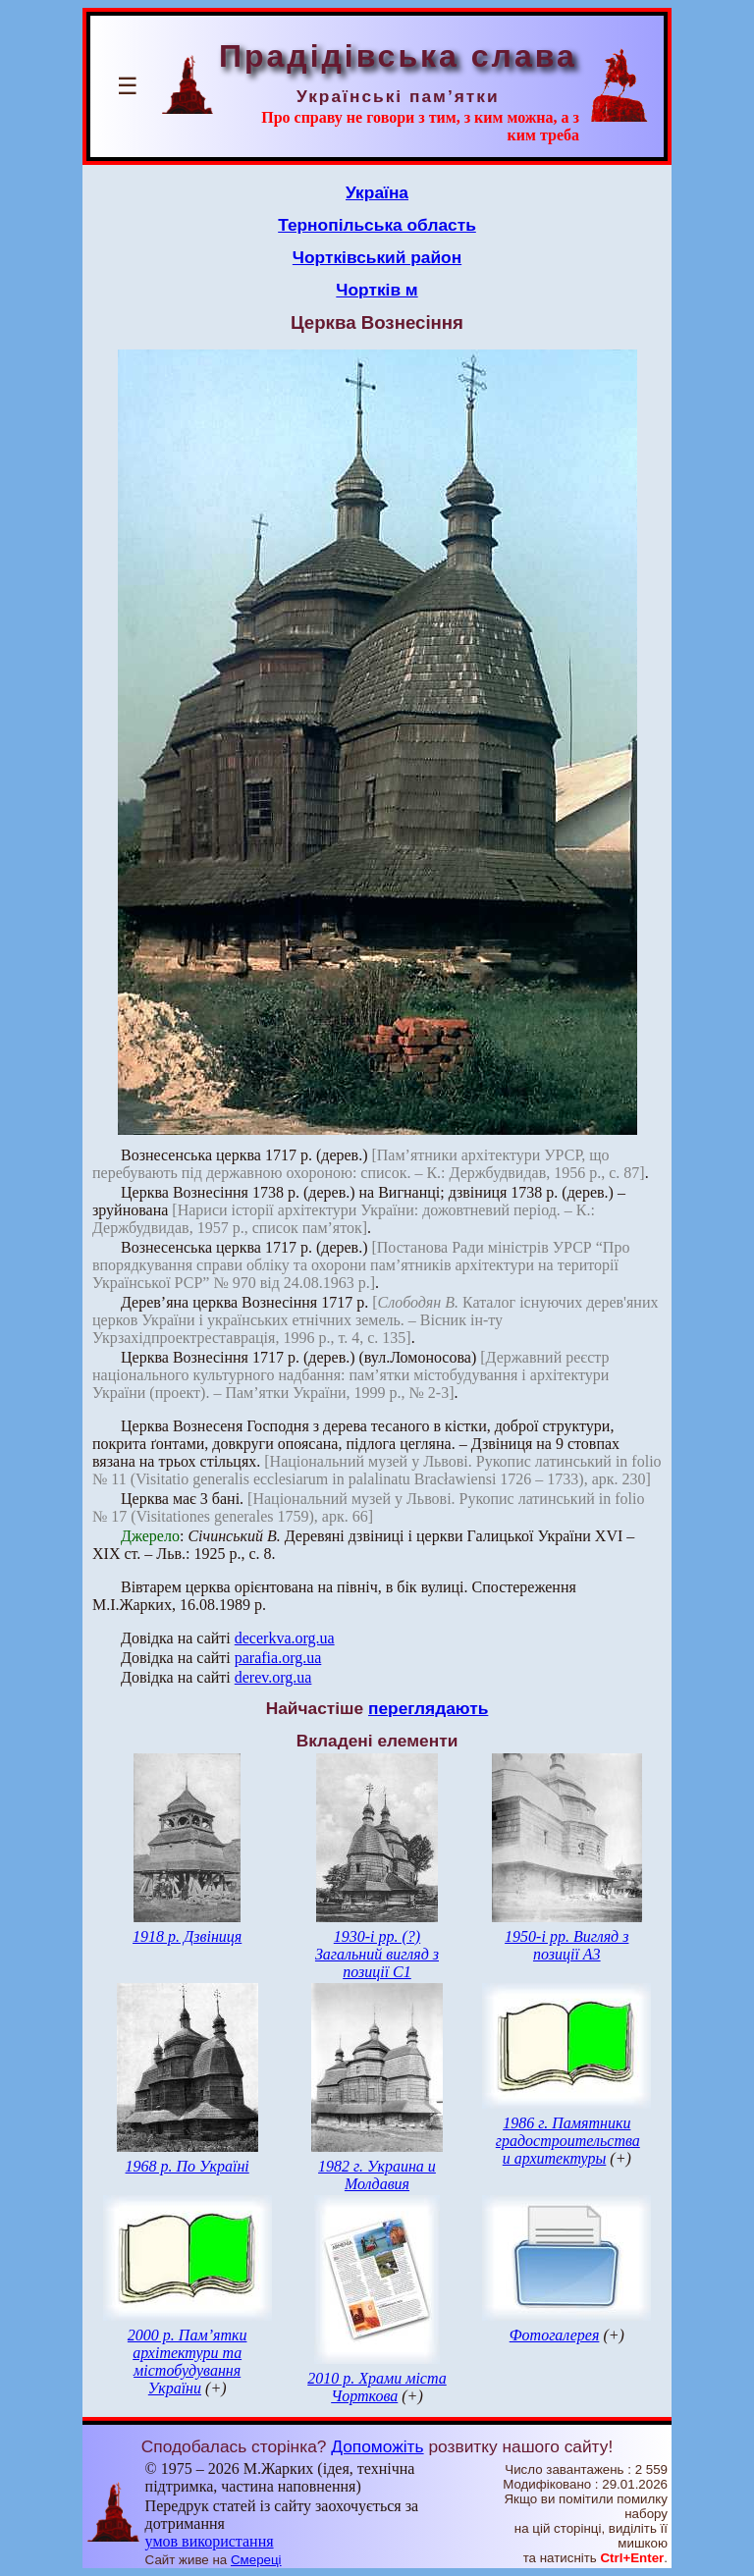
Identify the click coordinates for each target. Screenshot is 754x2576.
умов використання (209, 2541)
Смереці (256, 2559)
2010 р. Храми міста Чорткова (377, 2387)
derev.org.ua (273, 1677)
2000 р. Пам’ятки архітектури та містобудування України (187, 2361)
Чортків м (376, 289)
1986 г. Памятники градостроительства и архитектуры (568, 2141)
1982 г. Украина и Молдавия (377, 2175)
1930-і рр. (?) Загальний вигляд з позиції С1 (377, 1954)
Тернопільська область (377, 225)
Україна (377, 192)
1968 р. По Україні (187, 2166)
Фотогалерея (555, 2335)
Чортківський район (377, 257)
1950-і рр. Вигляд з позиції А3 (566, 1945)
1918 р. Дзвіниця (187, 1936)
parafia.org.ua (278, 1657)
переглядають (428, 1708)
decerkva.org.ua (285, 1638)
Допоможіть (377, 2446)
